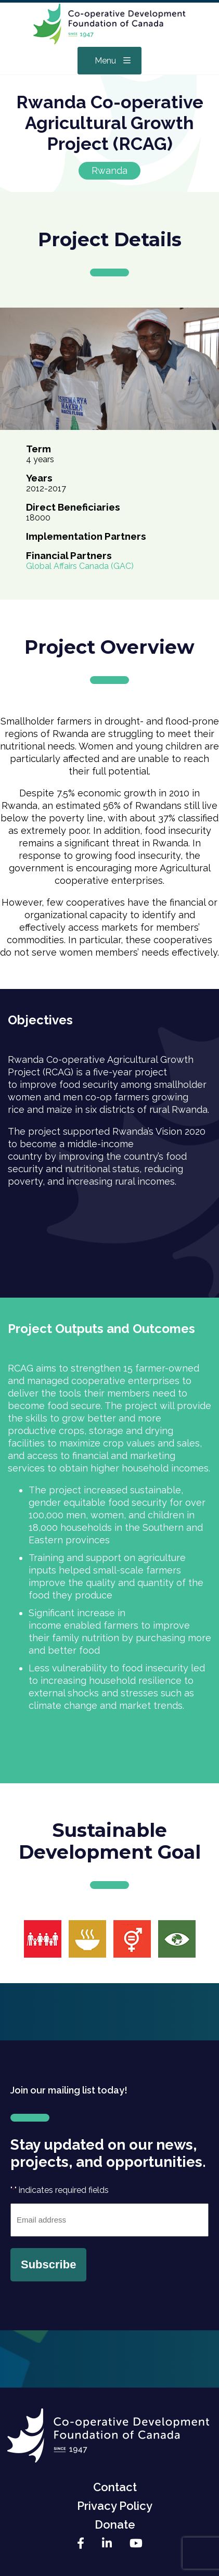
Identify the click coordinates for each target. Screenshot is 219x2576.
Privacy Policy (114, 2505)
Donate (115, 2524)
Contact (115, 2487)
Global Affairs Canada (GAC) (80, 566)
